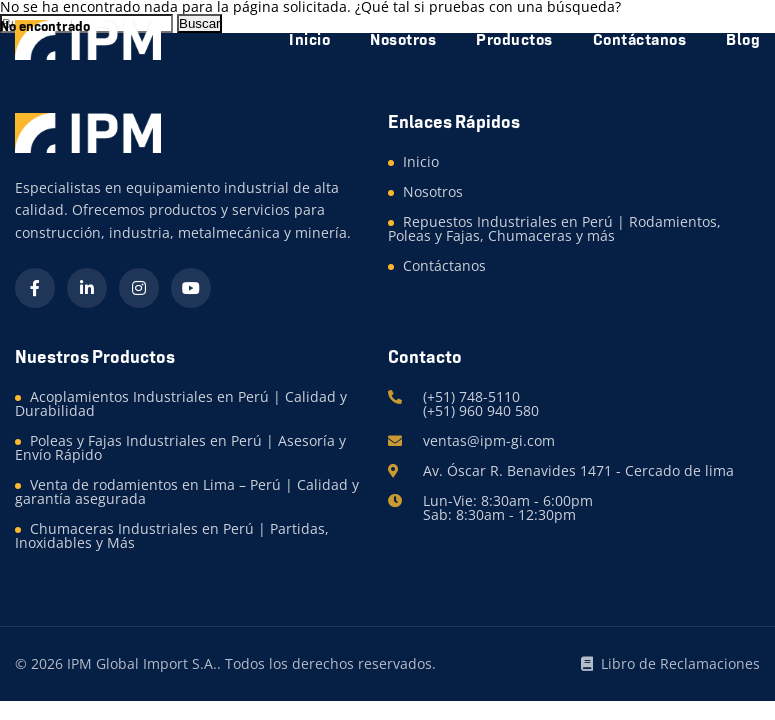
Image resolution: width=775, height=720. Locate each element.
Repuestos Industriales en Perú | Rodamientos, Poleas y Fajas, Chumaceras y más (554, 228)
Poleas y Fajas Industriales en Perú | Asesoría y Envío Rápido (180, 447)
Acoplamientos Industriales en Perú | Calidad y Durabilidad (181, 403)
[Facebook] (35, 288)
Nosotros (433, 191)
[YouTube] (191, 288)
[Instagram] (139, 288)
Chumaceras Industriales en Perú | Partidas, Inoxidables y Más (172, 535)
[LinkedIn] (87, 288)
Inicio (421, 161)
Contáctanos (444, 265)
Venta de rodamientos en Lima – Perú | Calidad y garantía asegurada (187, 491)
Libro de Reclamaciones (670, 664)
